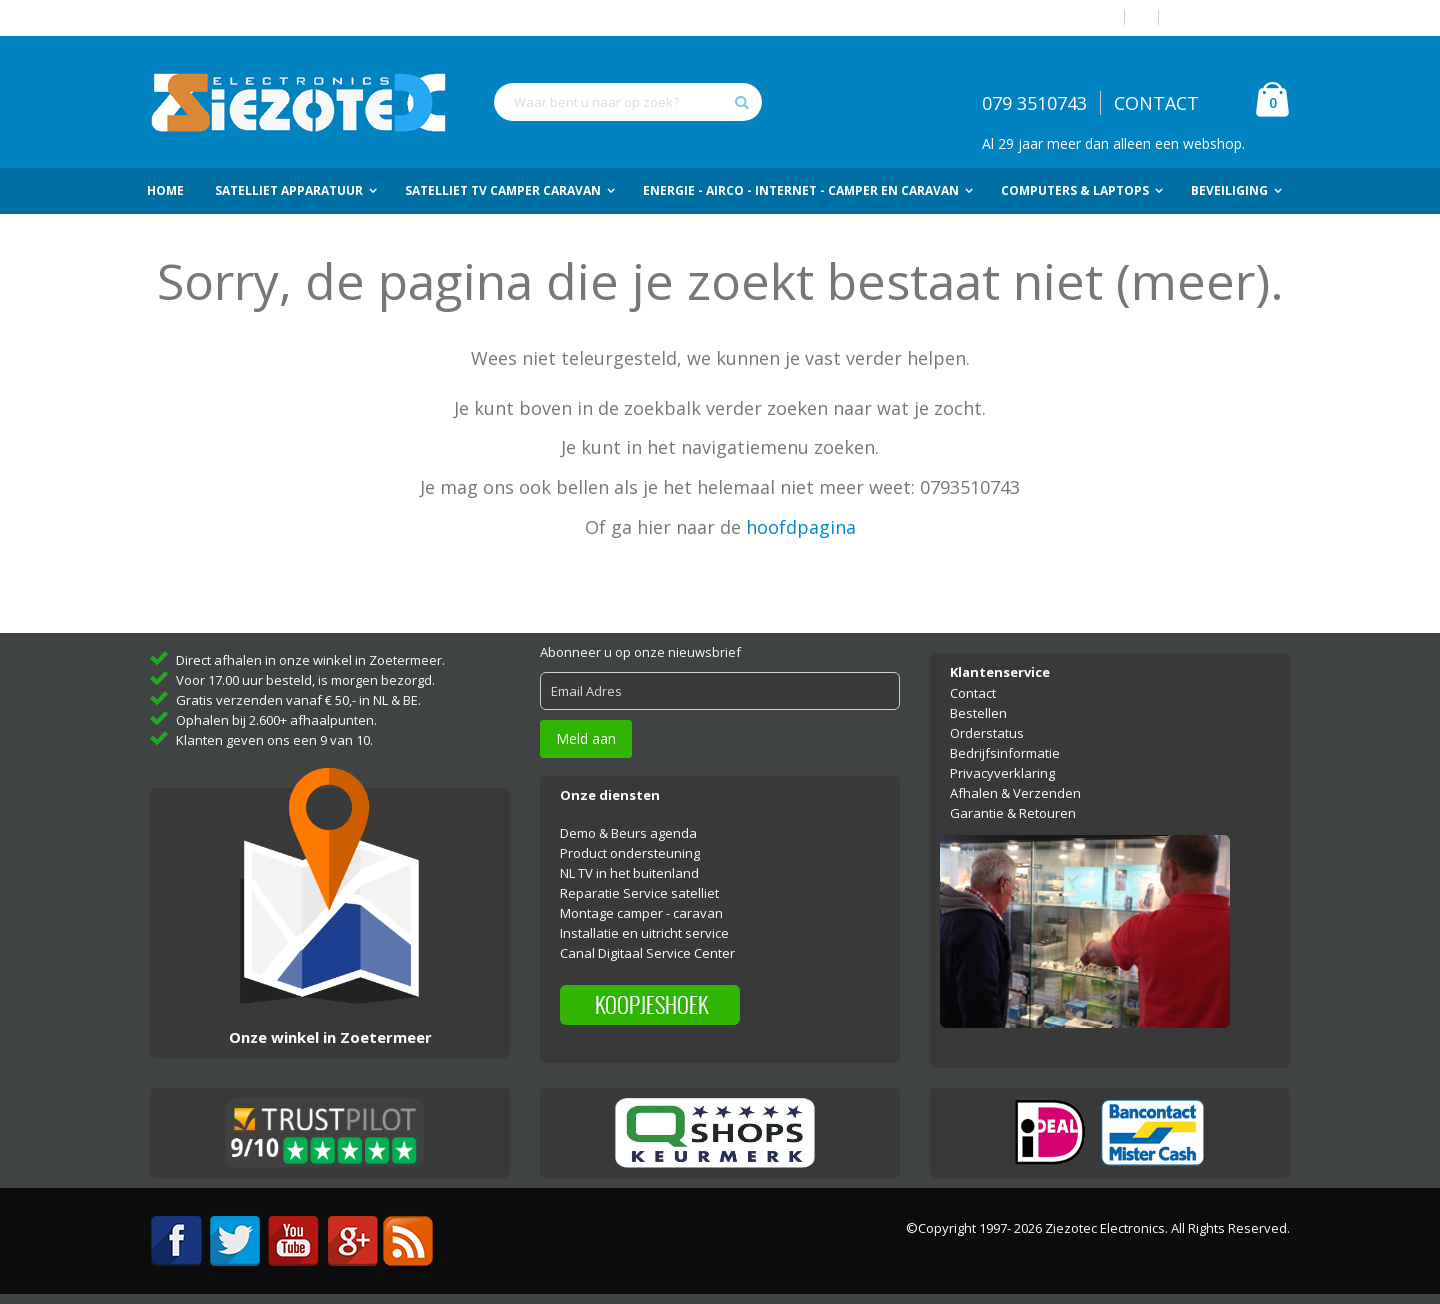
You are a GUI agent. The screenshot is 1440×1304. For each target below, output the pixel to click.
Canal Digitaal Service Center (647, 953)
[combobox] (628, 102)
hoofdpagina (801, 527)
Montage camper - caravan (641, 913)
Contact (973, 693)
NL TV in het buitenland (629, 873)
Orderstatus (987, 733)
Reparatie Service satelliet (639, 893)
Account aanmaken (1232, 17)
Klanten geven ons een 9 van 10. (274, 740)
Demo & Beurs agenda (628, 833)
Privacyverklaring (1002, 773)
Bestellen (978, 713)
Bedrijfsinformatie (1005, 753)
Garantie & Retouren (1013, 813)
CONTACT (1156, 103)
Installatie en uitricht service (644, 933)
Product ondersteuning (630, 853)
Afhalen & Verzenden (1015, 793)
